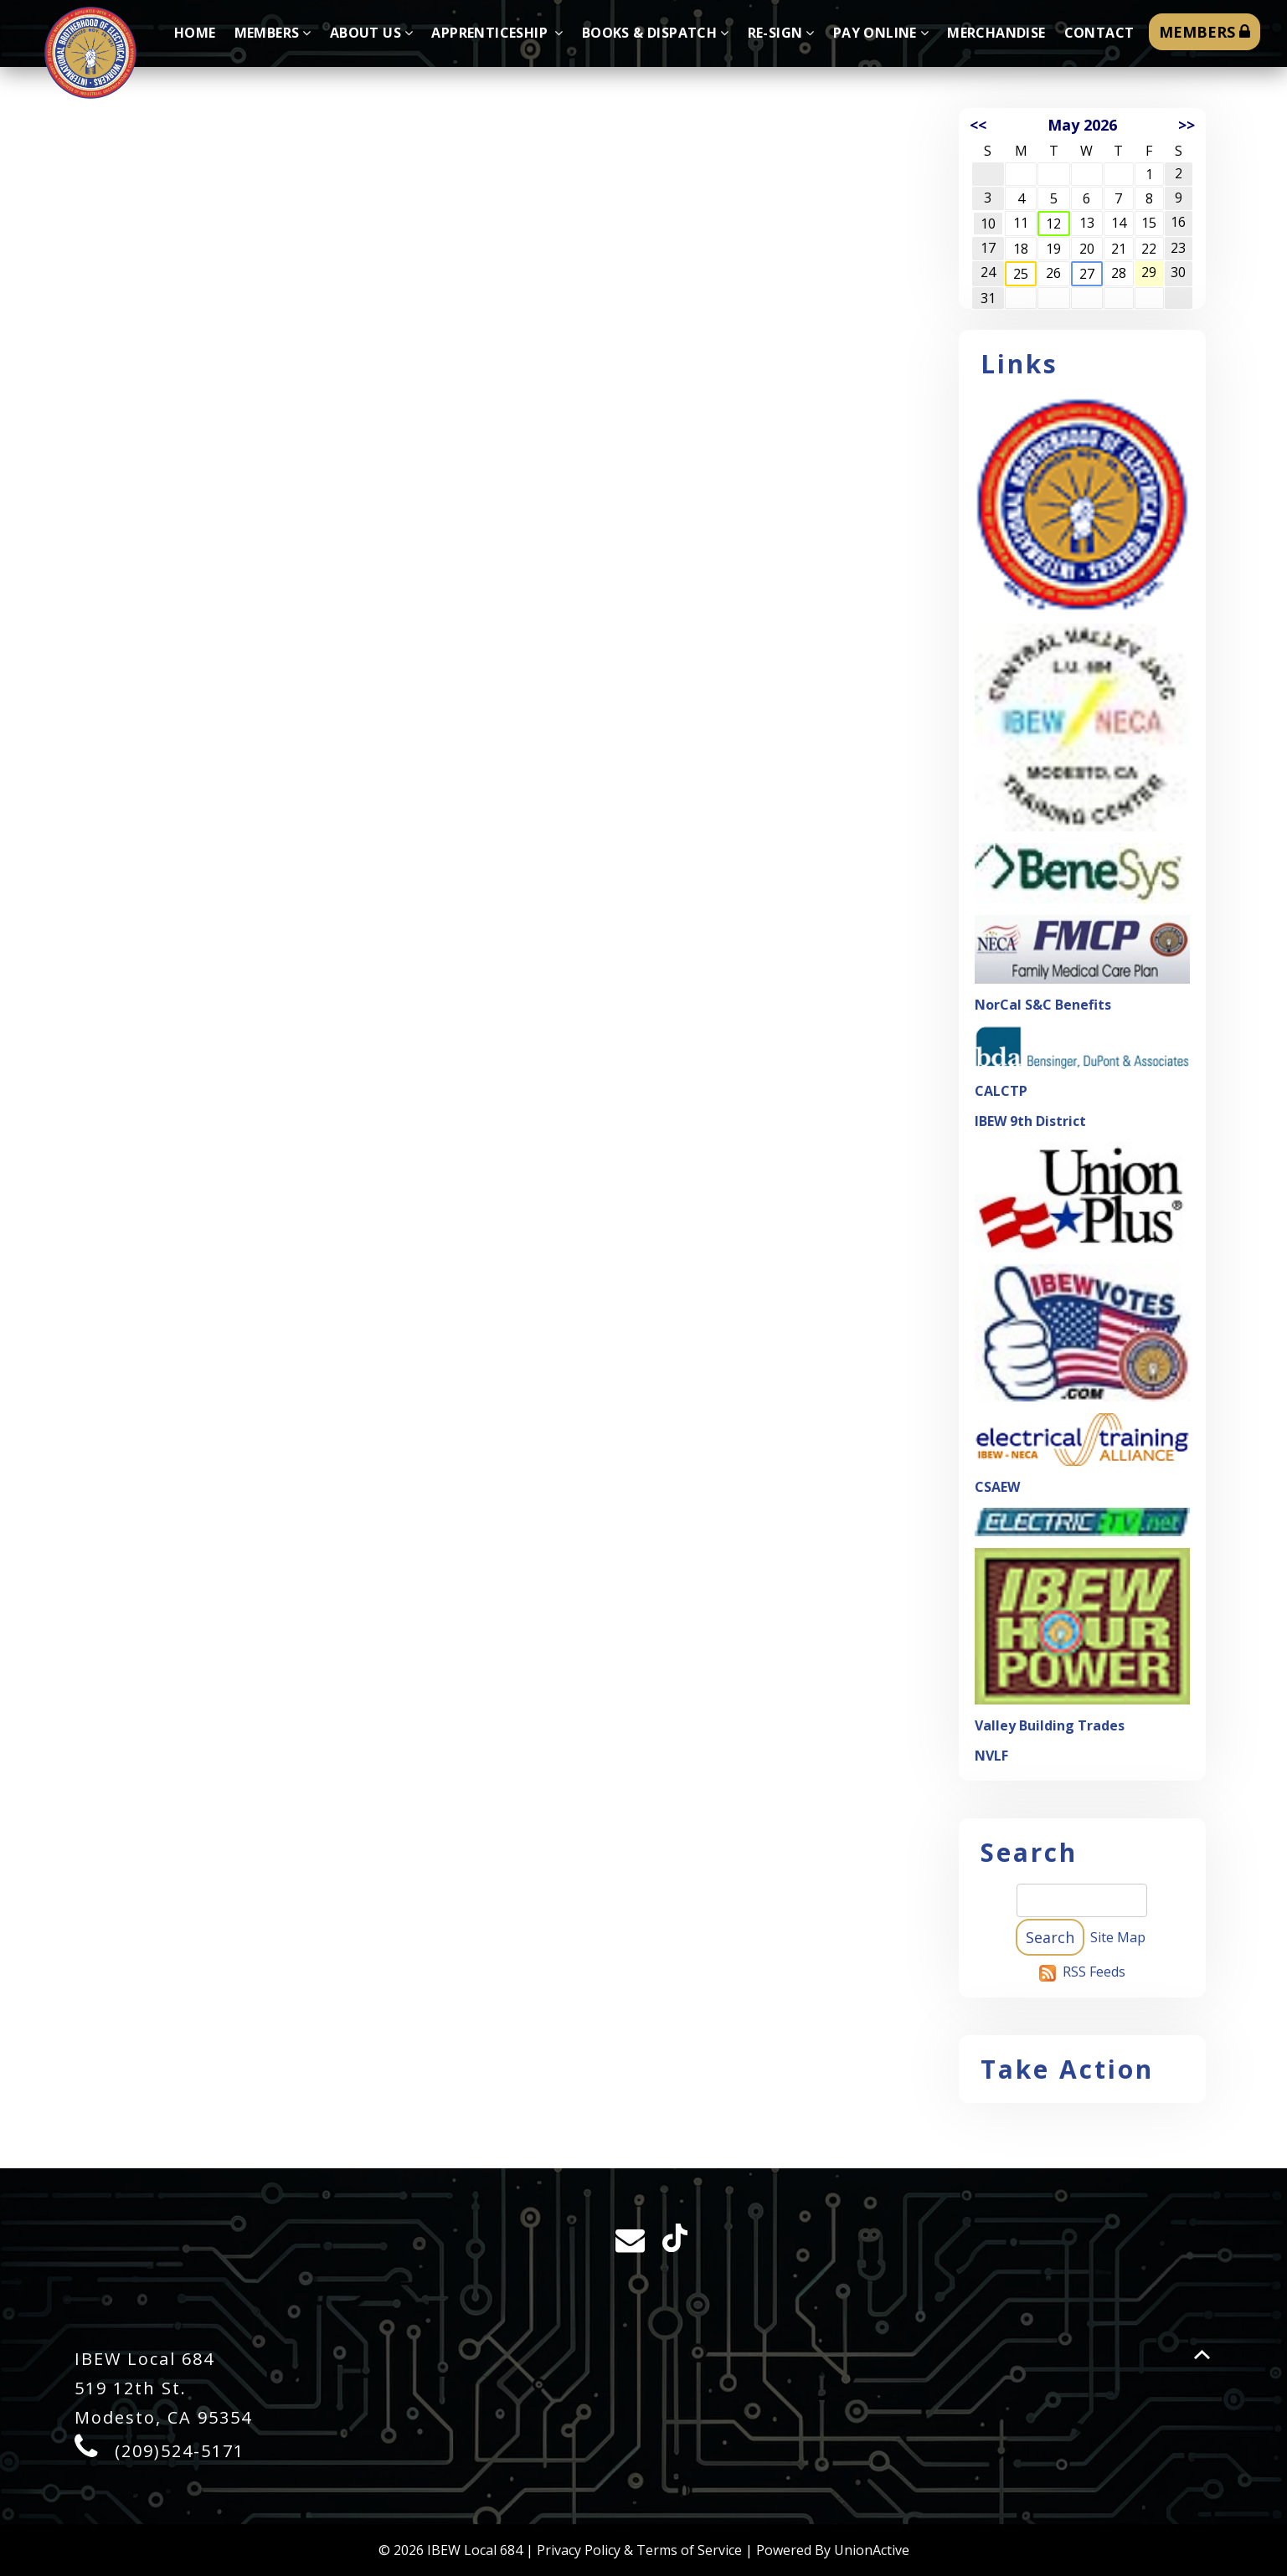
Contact (1099, 32)
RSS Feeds (1094, 1971)
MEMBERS (1204, 32)
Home (195, 32)
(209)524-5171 (180, 2451)
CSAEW (997, 1487)
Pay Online (881, 32)
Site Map (1117, 1937)
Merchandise (996, 32)
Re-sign (781, 32)
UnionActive (871, 2550)
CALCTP (1001, 1091)
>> (1186, 125)
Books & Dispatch (655, 32)
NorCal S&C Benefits (1043, 1004)
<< (978, 125)
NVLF (991, 1755)
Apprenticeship (497, 32)
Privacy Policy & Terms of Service (639, 2550)
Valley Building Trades (1050, 1725)
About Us (372, 32)
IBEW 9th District (1030, 1121)
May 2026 (1082, 125)
